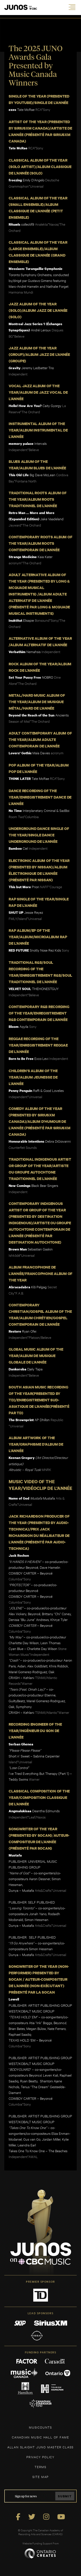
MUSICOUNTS (40, 2427)
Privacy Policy (40, 2457)
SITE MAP (40, 2477)
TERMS (40, 2467)
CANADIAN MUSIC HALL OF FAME (40, 2437)
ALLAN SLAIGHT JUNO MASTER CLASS (40, 2447)
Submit (65, 2496)
